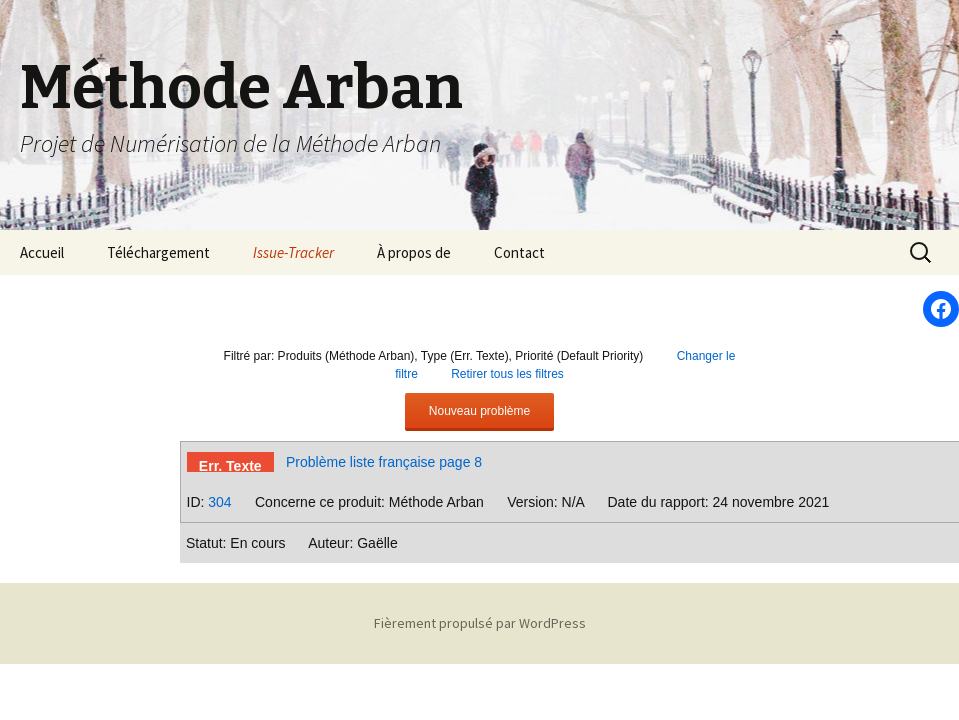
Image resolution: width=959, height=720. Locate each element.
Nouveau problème (479, 411)
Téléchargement (158, 252)
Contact (519, 252)
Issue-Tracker (293, 252)
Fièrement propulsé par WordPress (480, 623)
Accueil (42, 252)
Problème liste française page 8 (384, 462)
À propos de (414, 252)
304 (219, 502)
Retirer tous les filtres (507, 374)
